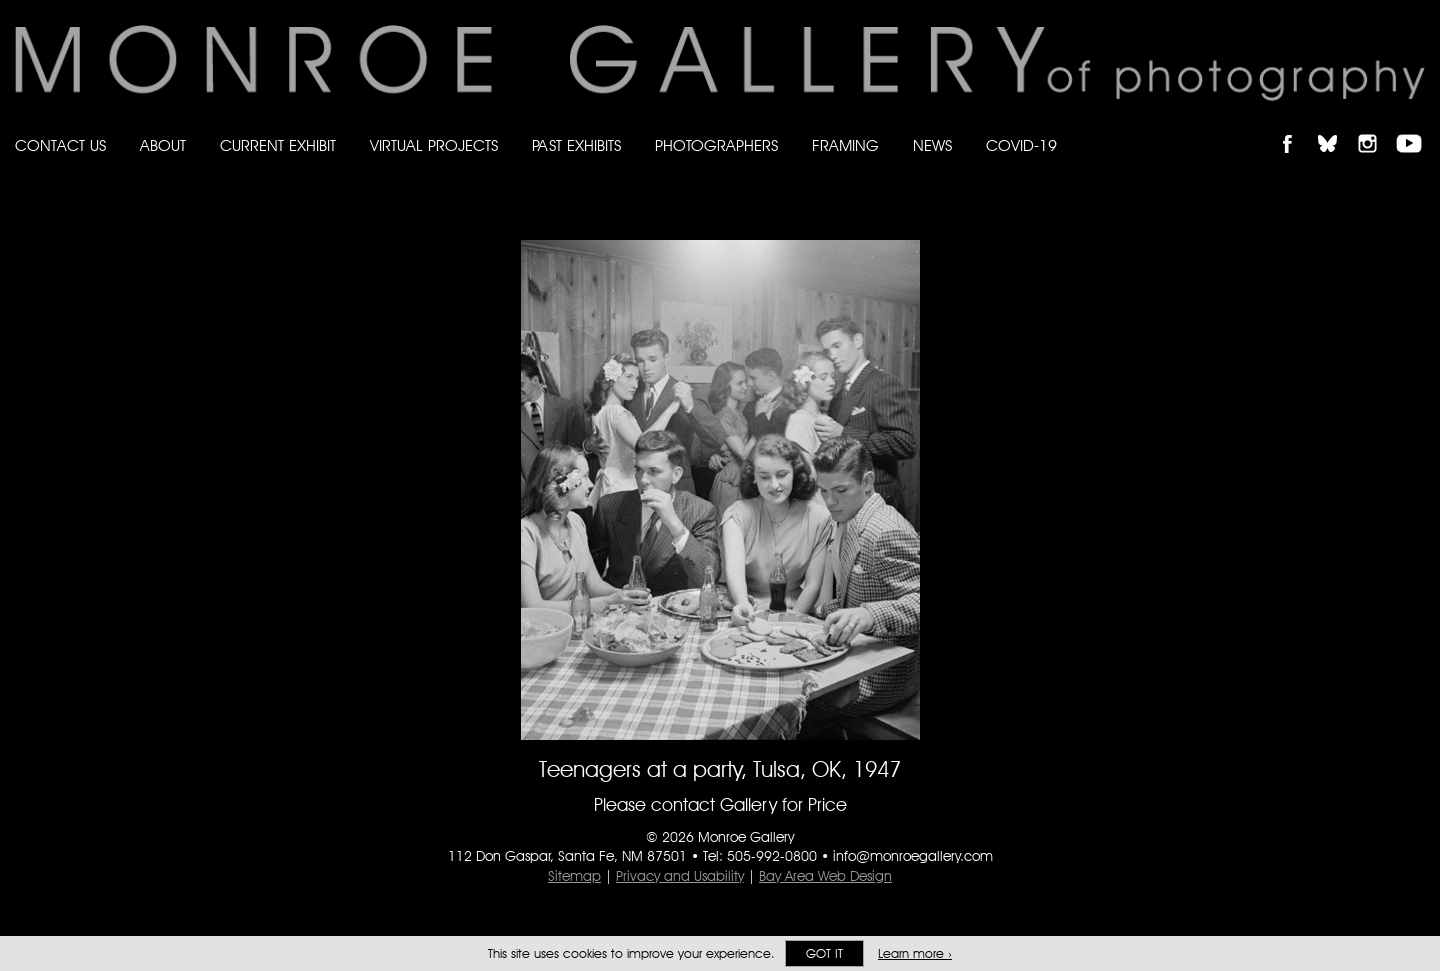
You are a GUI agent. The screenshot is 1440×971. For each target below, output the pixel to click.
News (932, 145)
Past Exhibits (576, 145)
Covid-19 (1021, 145)
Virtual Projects (434, 145)
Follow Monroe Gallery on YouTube (1416, 126)
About (163, 145)
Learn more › (915, 953)
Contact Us (60, 145)
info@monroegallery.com (913, 856)
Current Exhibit (278, 145)
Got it (824, 953)
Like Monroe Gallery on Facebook (1296, 126)
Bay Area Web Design (825, 876)
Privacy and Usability (680, 876)
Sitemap (574, 876)
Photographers (716, 145)
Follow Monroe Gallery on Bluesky (1337, 126)
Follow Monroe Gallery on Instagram (1376, 126)
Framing (845, 145)
